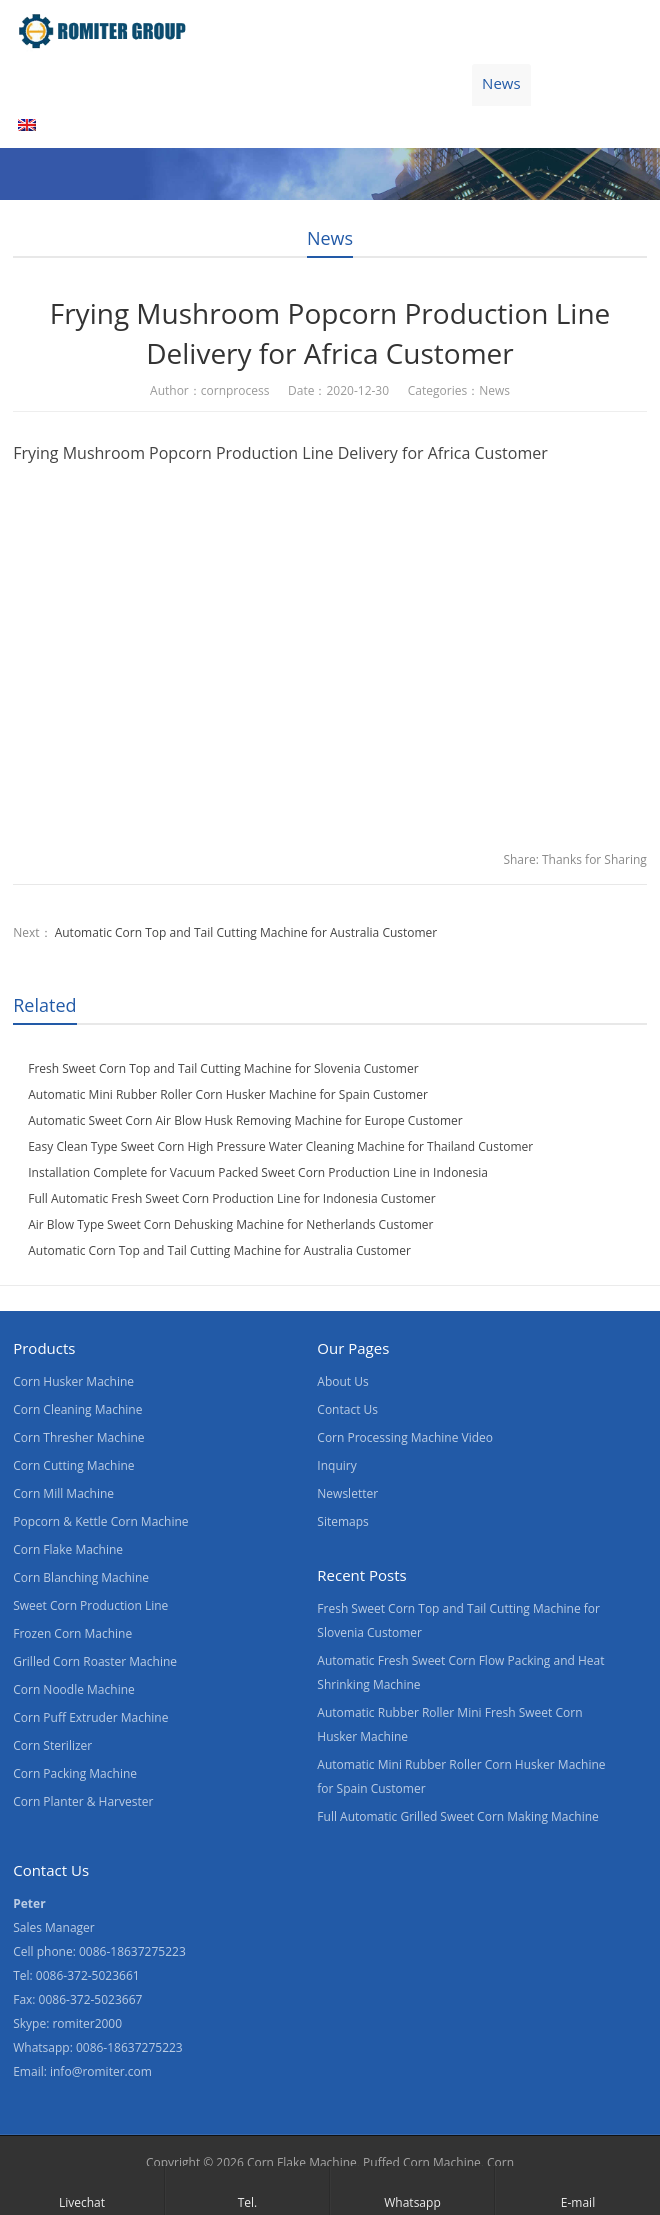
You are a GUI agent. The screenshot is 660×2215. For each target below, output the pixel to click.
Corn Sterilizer (52, 1745)
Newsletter (347, 1493)
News (501, 83)
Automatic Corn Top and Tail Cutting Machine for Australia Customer (246, 932)
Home (39, 83)
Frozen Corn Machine (72, 1633)
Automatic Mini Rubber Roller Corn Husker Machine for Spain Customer (228, 1094)
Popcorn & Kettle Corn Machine (100, 1521)
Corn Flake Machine (68, 1549)
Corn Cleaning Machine (77, 1409)
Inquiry (336, 1465)
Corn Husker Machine (73, 1381)
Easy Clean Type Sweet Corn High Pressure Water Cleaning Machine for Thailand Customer (280, 1146)
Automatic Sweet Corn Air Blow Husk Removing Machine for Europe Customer (245, 1120)
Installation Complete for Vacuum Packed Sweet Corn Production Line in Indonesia (258, 1172)
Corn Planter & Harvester (83, 1801)
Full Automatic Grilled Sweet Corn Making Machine (457, 1816)
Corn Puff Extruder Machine (90, 1717)
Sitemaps (342, 1521)
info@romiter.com (101, 2071)
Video (214, 83)
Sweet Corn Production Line (90, 1605)
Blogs (576, 83)
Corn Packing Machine (75, 1773)
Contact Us (408, 83)
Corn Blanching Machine (81, 1577)
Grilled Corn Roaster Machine (95, 1661)
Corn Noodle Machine (74, 1689)
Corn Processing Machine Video (405, 1437)
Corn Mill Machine (63, 1493)
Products (127, 83)
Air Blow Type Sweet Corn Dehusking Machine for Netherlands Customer (230, 1224)
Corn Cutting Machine (73, 1465)
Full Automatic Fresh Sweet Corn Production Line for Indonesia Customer (231, 1198)
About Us (302, 83)
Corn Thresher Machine (78, 1437)
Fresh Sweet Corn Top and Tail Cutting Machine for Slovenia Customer (223, 1068)
